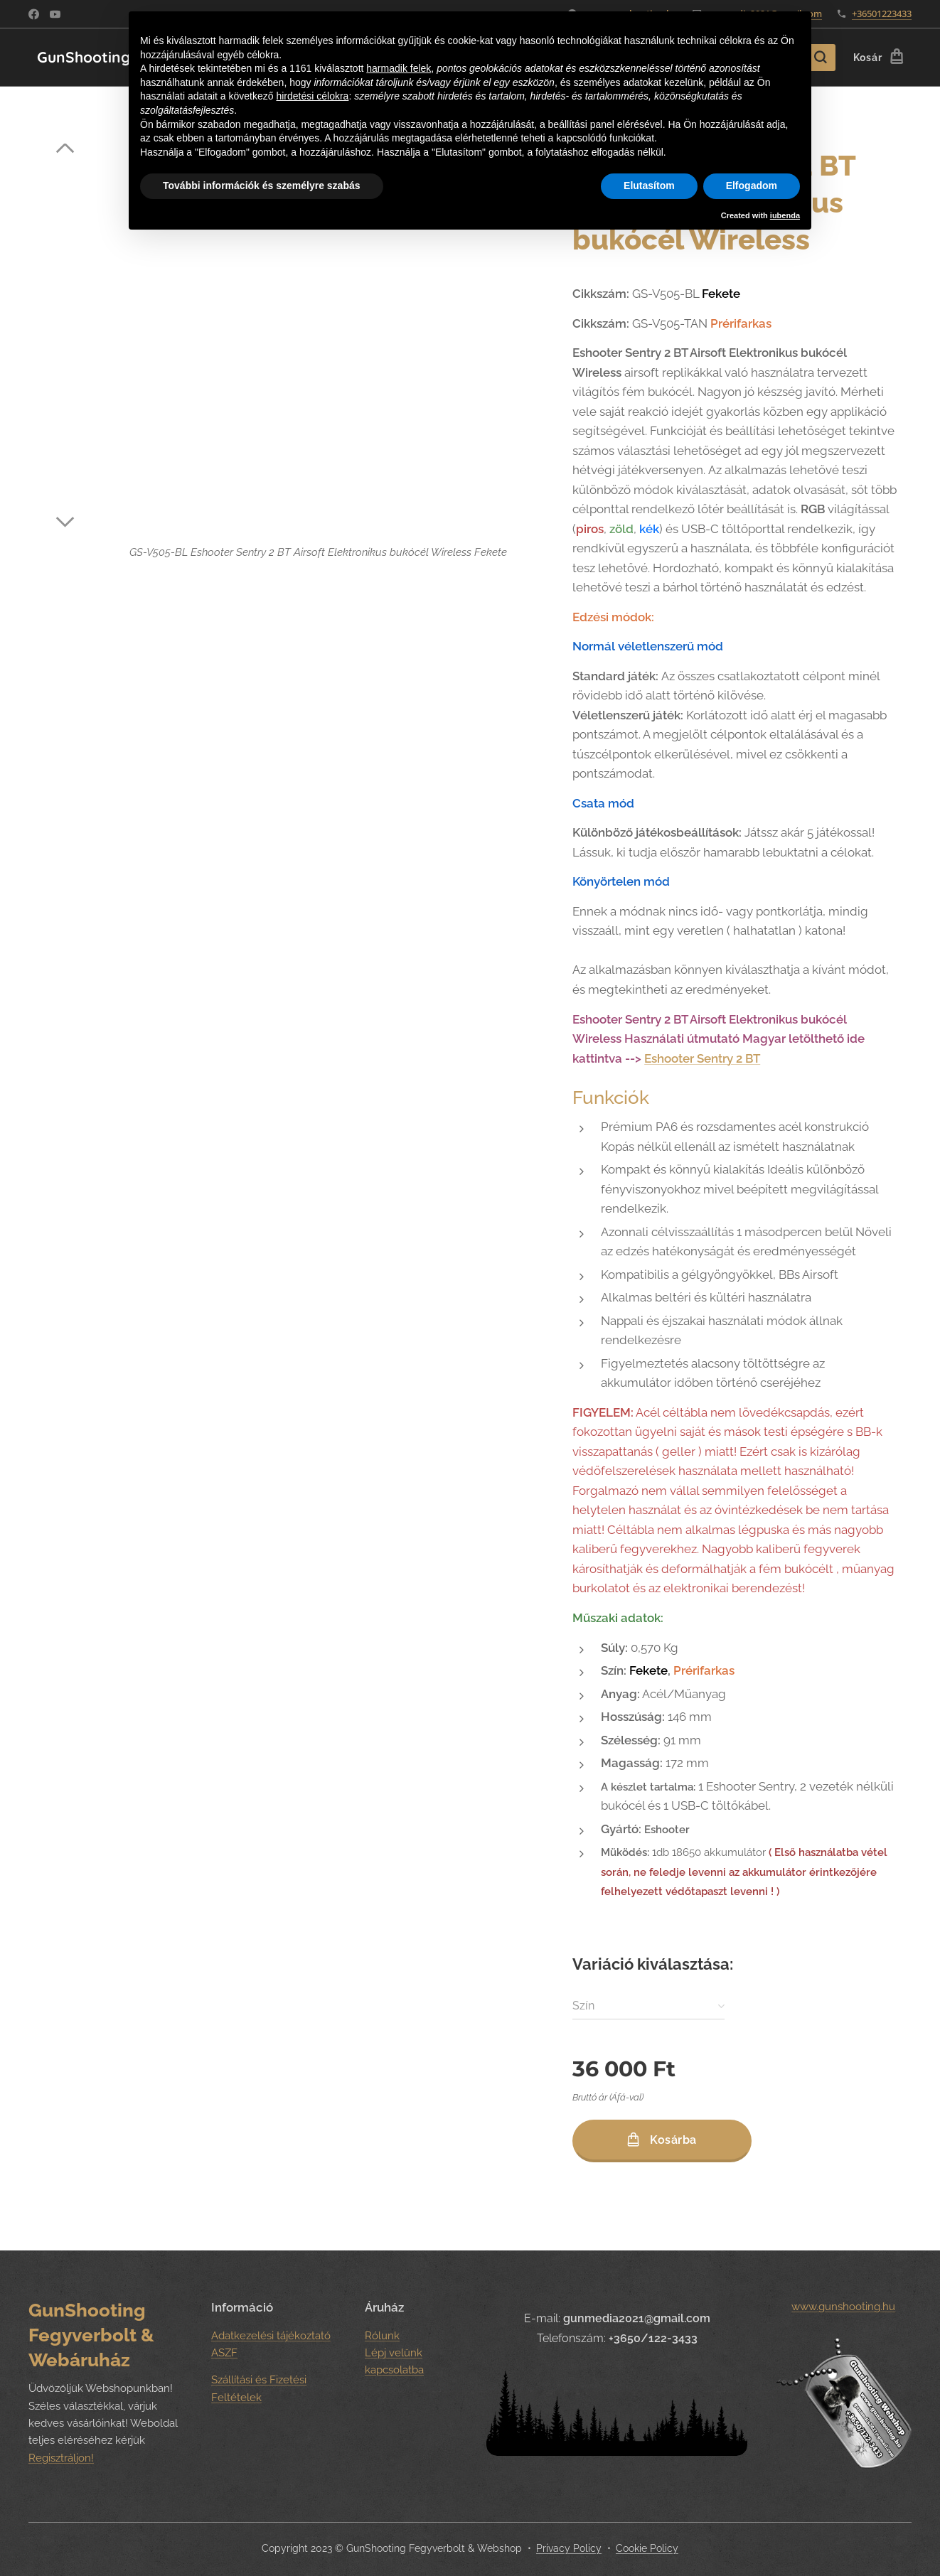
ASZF (224, 2352)
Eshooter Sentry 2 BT (702, 1058)
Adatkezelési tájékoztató (271, 2335)
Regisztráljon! (61, 2458)
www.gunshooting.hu (844, 2306)
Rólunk (382, 2335)
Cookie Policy (647, 2548)
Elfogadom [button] (751, 185)
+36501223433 (882, 13)
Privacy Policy (569, 2548)
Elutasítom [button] (649, 185)
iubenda (785, 215)
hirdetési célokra (312, 96)
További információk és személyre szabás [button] (261, 185)
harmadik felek (398, 68)
